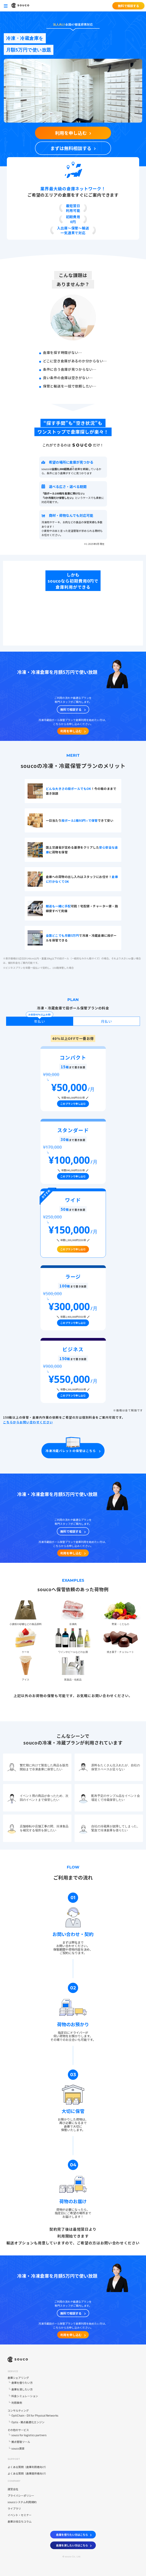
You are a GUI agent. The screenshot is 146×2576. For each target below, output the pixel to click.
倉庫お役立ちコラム (20, 2521)
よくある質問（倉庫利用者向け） (28, 2467)
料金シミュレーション (24, 2396)
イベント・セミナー (20, 2515)
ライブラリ (14, 2508)
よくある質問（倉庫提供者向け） (28, 2473)
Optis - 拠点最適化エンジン (27, 2422)
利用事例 (16, 2403)
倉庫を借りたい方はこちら (74, 2534)
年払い (39, 1020)
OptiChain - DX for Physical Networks (34, 2415)
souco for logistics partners (29, 2435)
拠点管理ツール (20, 2442)
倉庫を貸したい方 (22, 2389)
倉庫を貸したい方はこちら (74, 2544)
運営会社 (13, 2489)
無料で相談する (128, 5)
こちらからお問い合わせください (28, 1422)
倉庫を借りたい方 (22, 2383)
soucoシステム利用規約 (22, 2502)
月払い (106, 1021)
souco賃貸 (17, 2448)
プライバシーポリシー (21, 2495)
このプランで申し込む (73, 1395)
